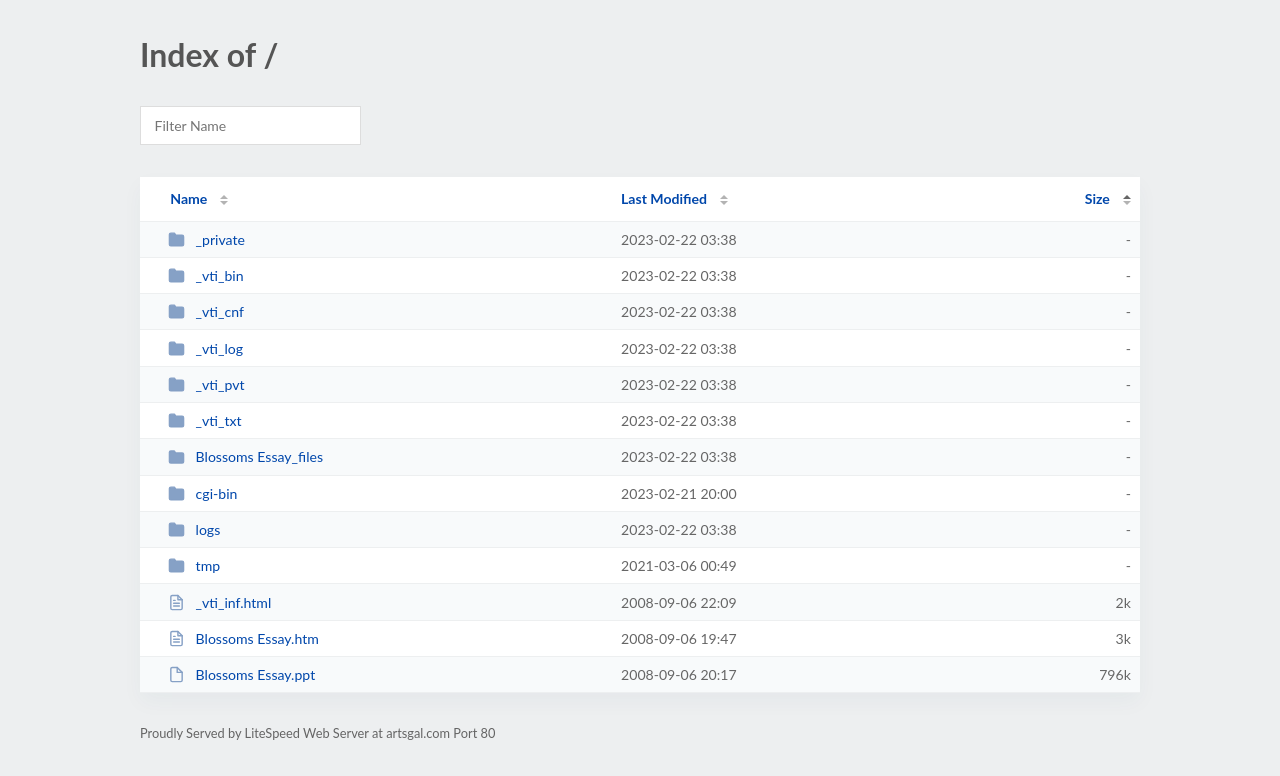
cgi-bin (202, 493)
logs (194, 529)
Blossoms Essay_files (245, 456)
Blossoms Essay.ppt (241, 674)
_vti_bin (205, 275)
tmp (194, 565)
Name (188, 198)
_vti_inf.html (219, 602)
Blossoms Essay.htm (243, 638)
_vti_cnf (206, 311)
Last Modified (664, 198)
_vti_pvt (206, 384)
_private (206, 239)
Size (1097, 198)
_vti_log (205, 348)
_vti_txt (204, 420)
